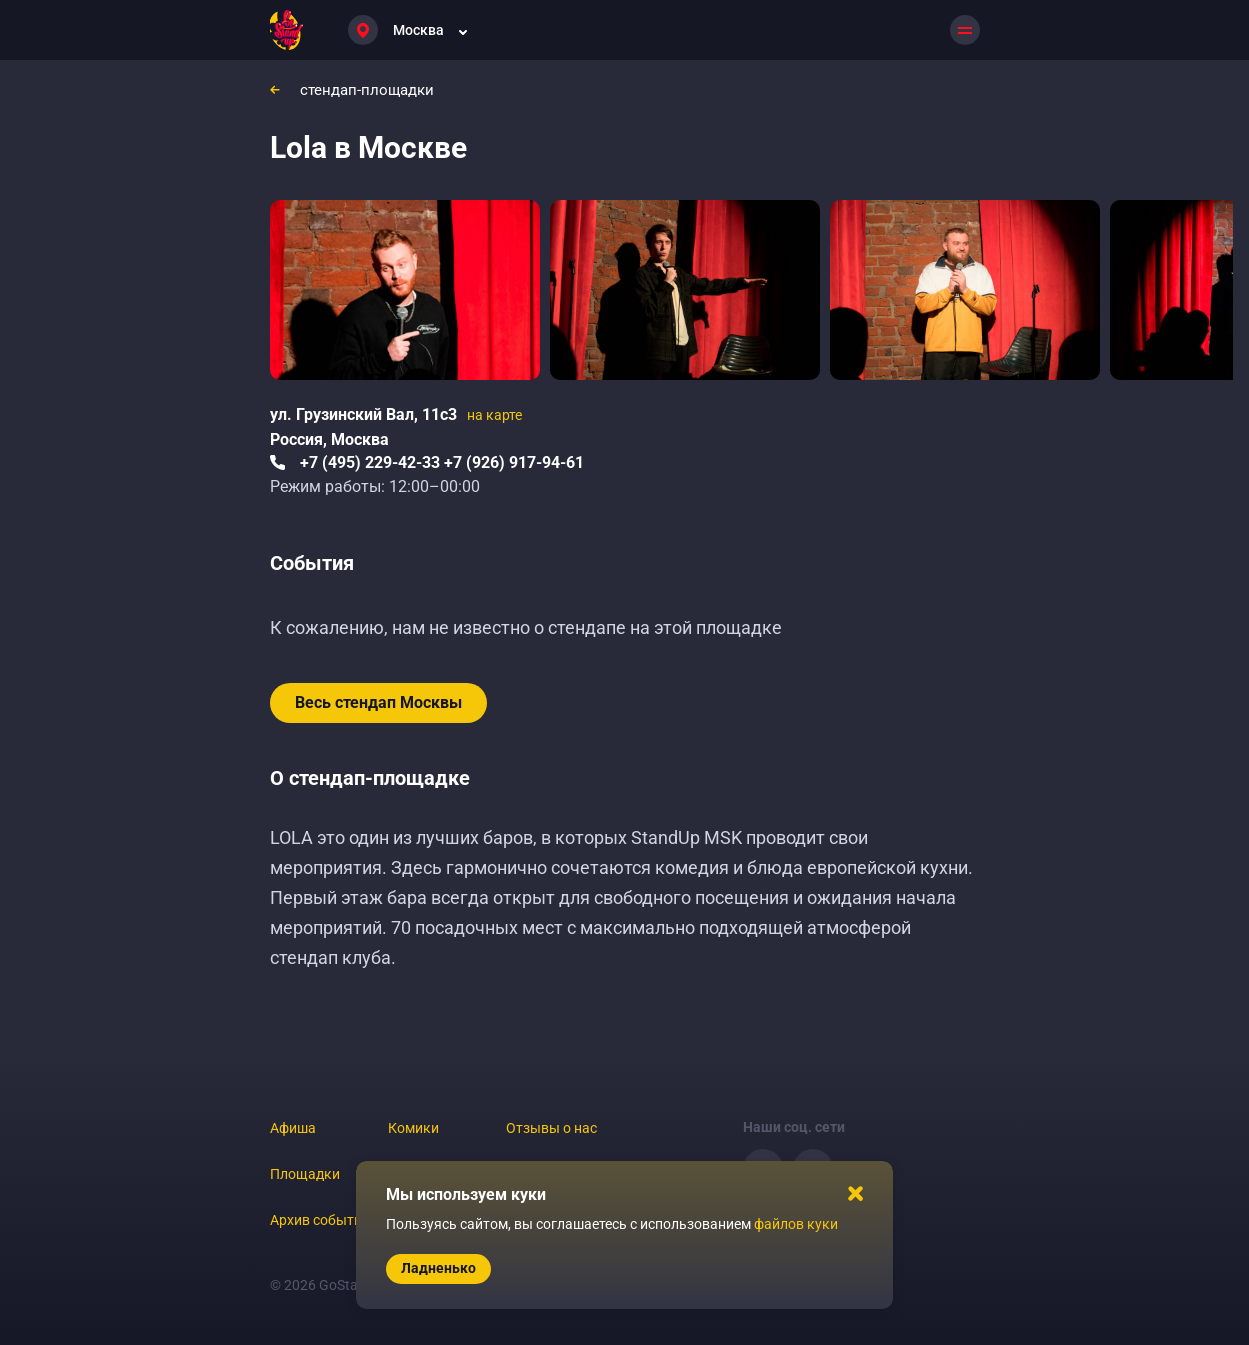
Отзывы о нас (551, 1128)
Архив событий (320, 1220)
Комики (413, 1128)
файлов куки (796, 1224)
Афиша (293, 1128)
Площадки (305, 1174)
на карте (494, 415)
